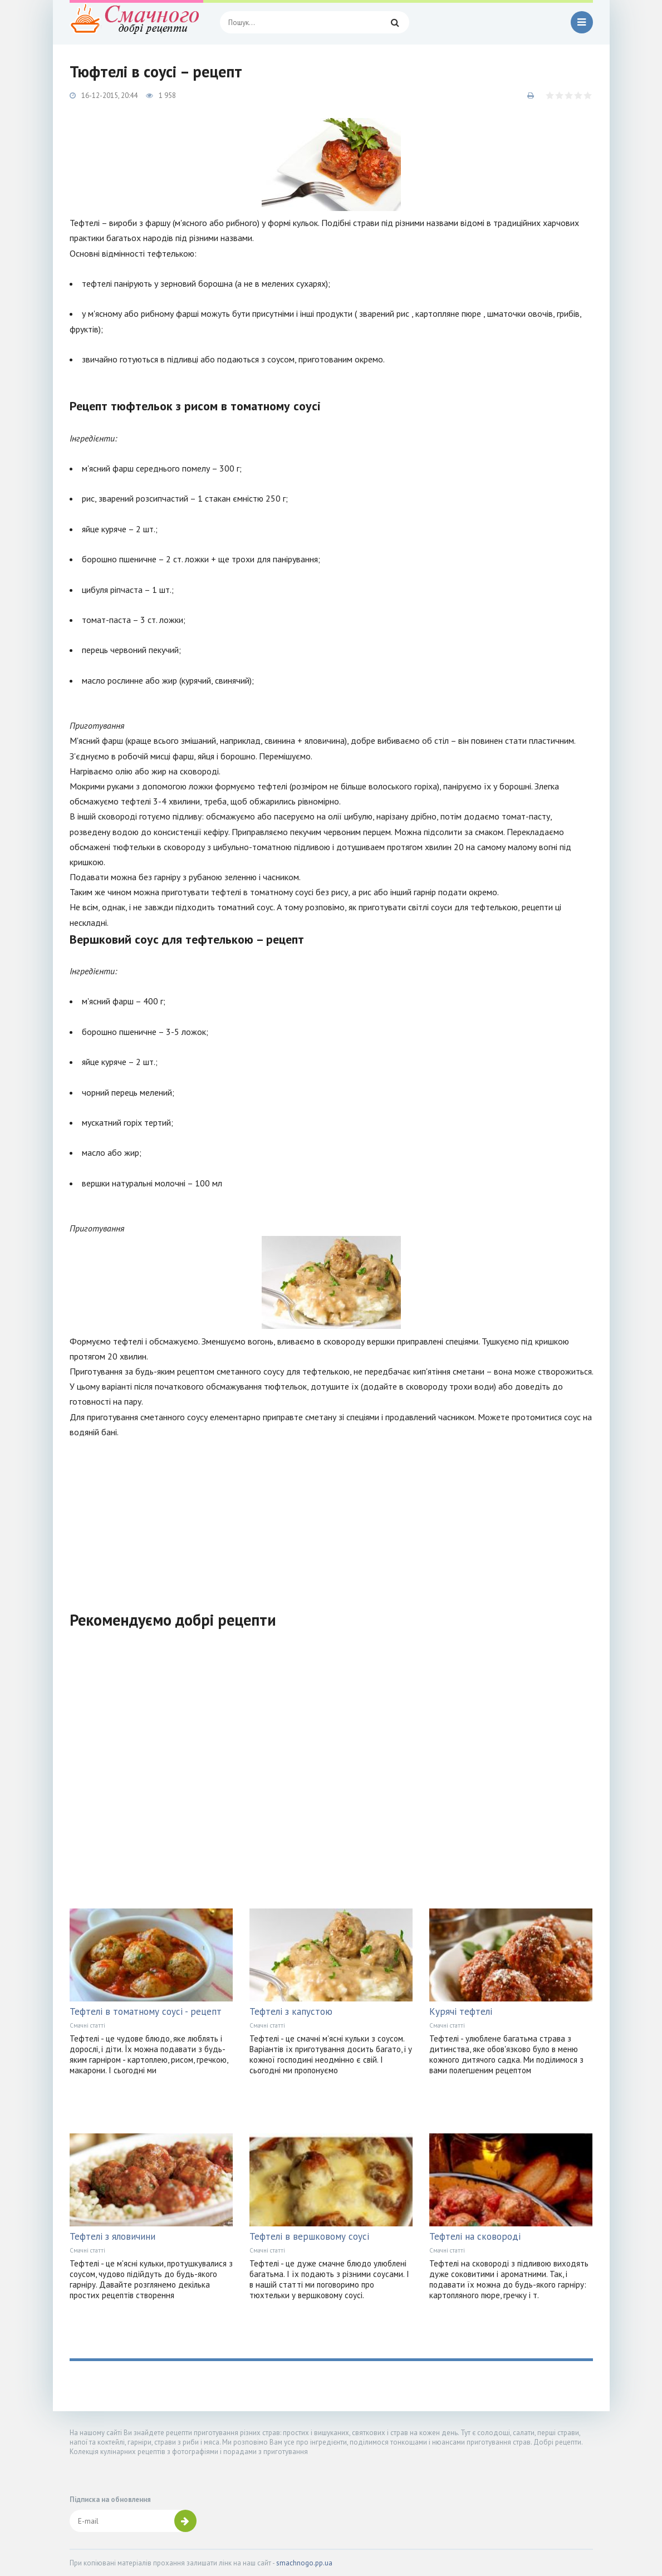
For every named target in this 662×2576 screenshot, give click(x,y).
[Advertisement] (331, 1518)
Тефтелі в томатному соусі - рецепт (146, 2011)
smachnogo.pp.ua (304, 2563)
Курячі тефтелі (460, 2011)
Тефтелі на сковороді (475, 2236)
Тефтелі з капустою (290, 2011)
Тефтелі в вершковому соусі (309, 2236)
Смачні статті (87, 2025)
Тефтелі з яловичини (112, 2236)
